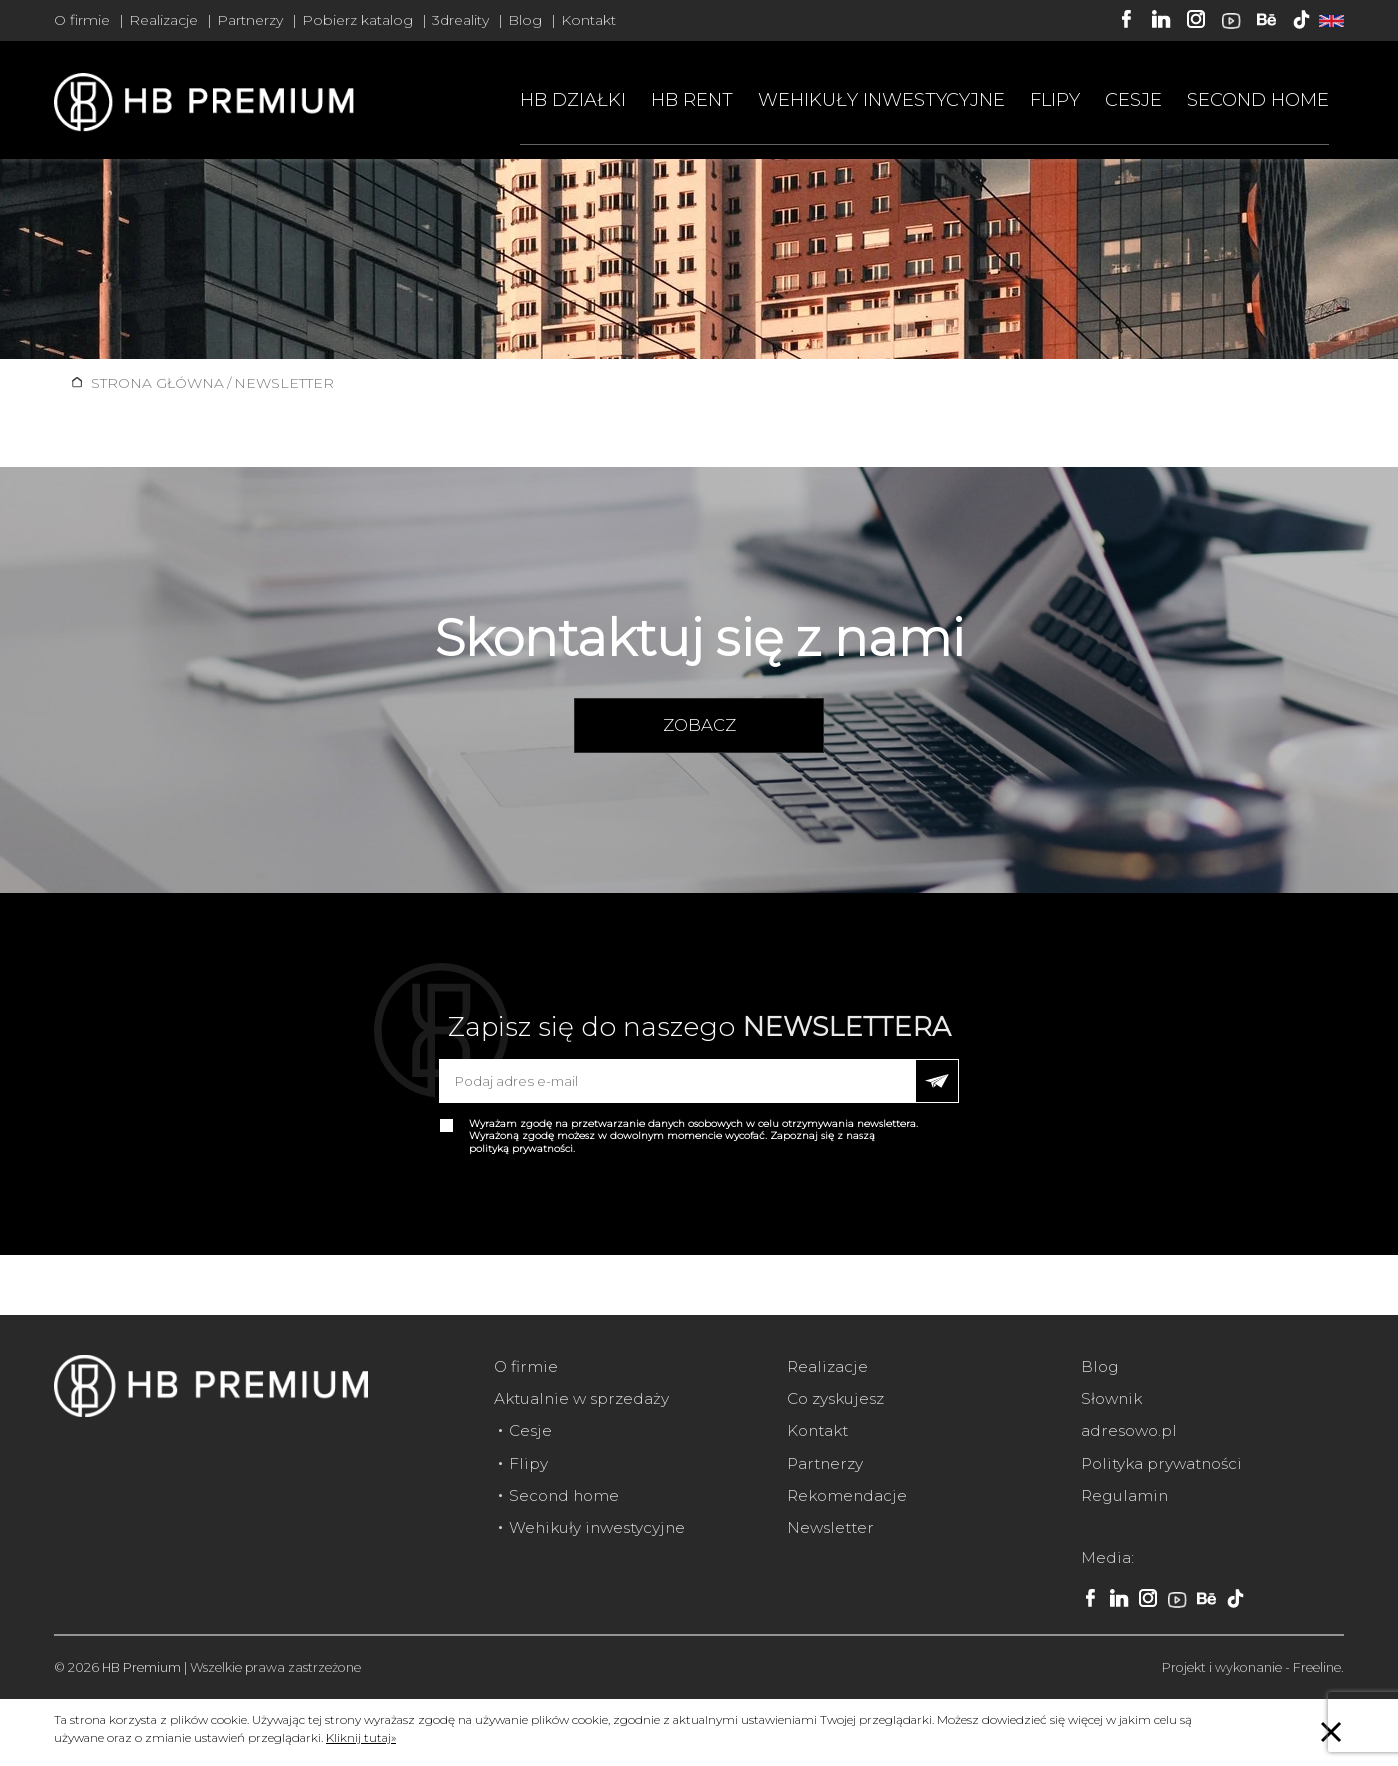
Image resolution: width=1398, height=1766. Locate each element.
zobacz (699, 725)
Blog (525, 20)
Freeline (1317, 1667)
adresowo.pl (1129, 1430)
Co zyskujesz (835, 1398)
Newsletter (830, 1527)
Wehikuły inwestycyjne (881, 99)
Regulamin (1124, 1495)
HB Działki (573, 99)
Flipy (1055, 99)
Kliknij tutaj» (361, 1737)
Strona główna (157, 383)
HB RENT (692, 99)
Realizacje (163, 20)
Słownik (1111, 1398)
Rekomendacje (847, 1495)
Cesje (1133, 99)
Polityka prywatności (1161, 1463)
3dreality (460, 20)
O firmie (82, 20)
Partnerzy (250, 20)
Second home (1258, 99)
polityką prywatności (521, 1149)
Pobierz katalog (357, 20)
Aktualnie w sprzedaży (581, 1398)
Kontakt (588, 20)
